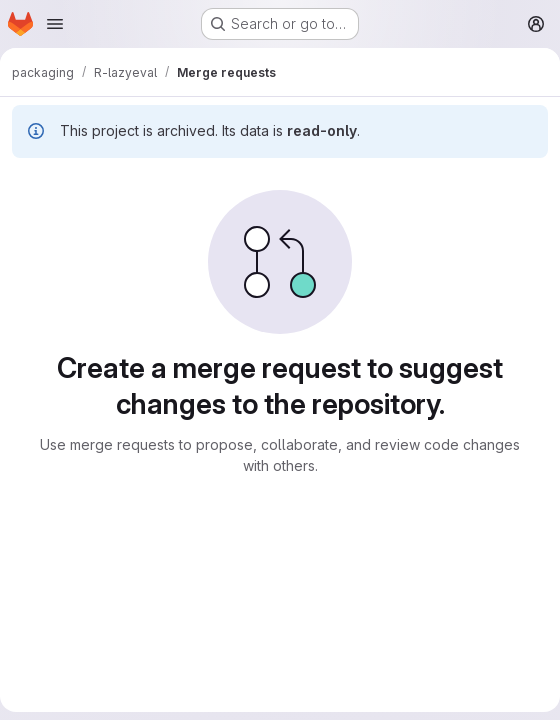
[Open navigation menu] (55, 24)
